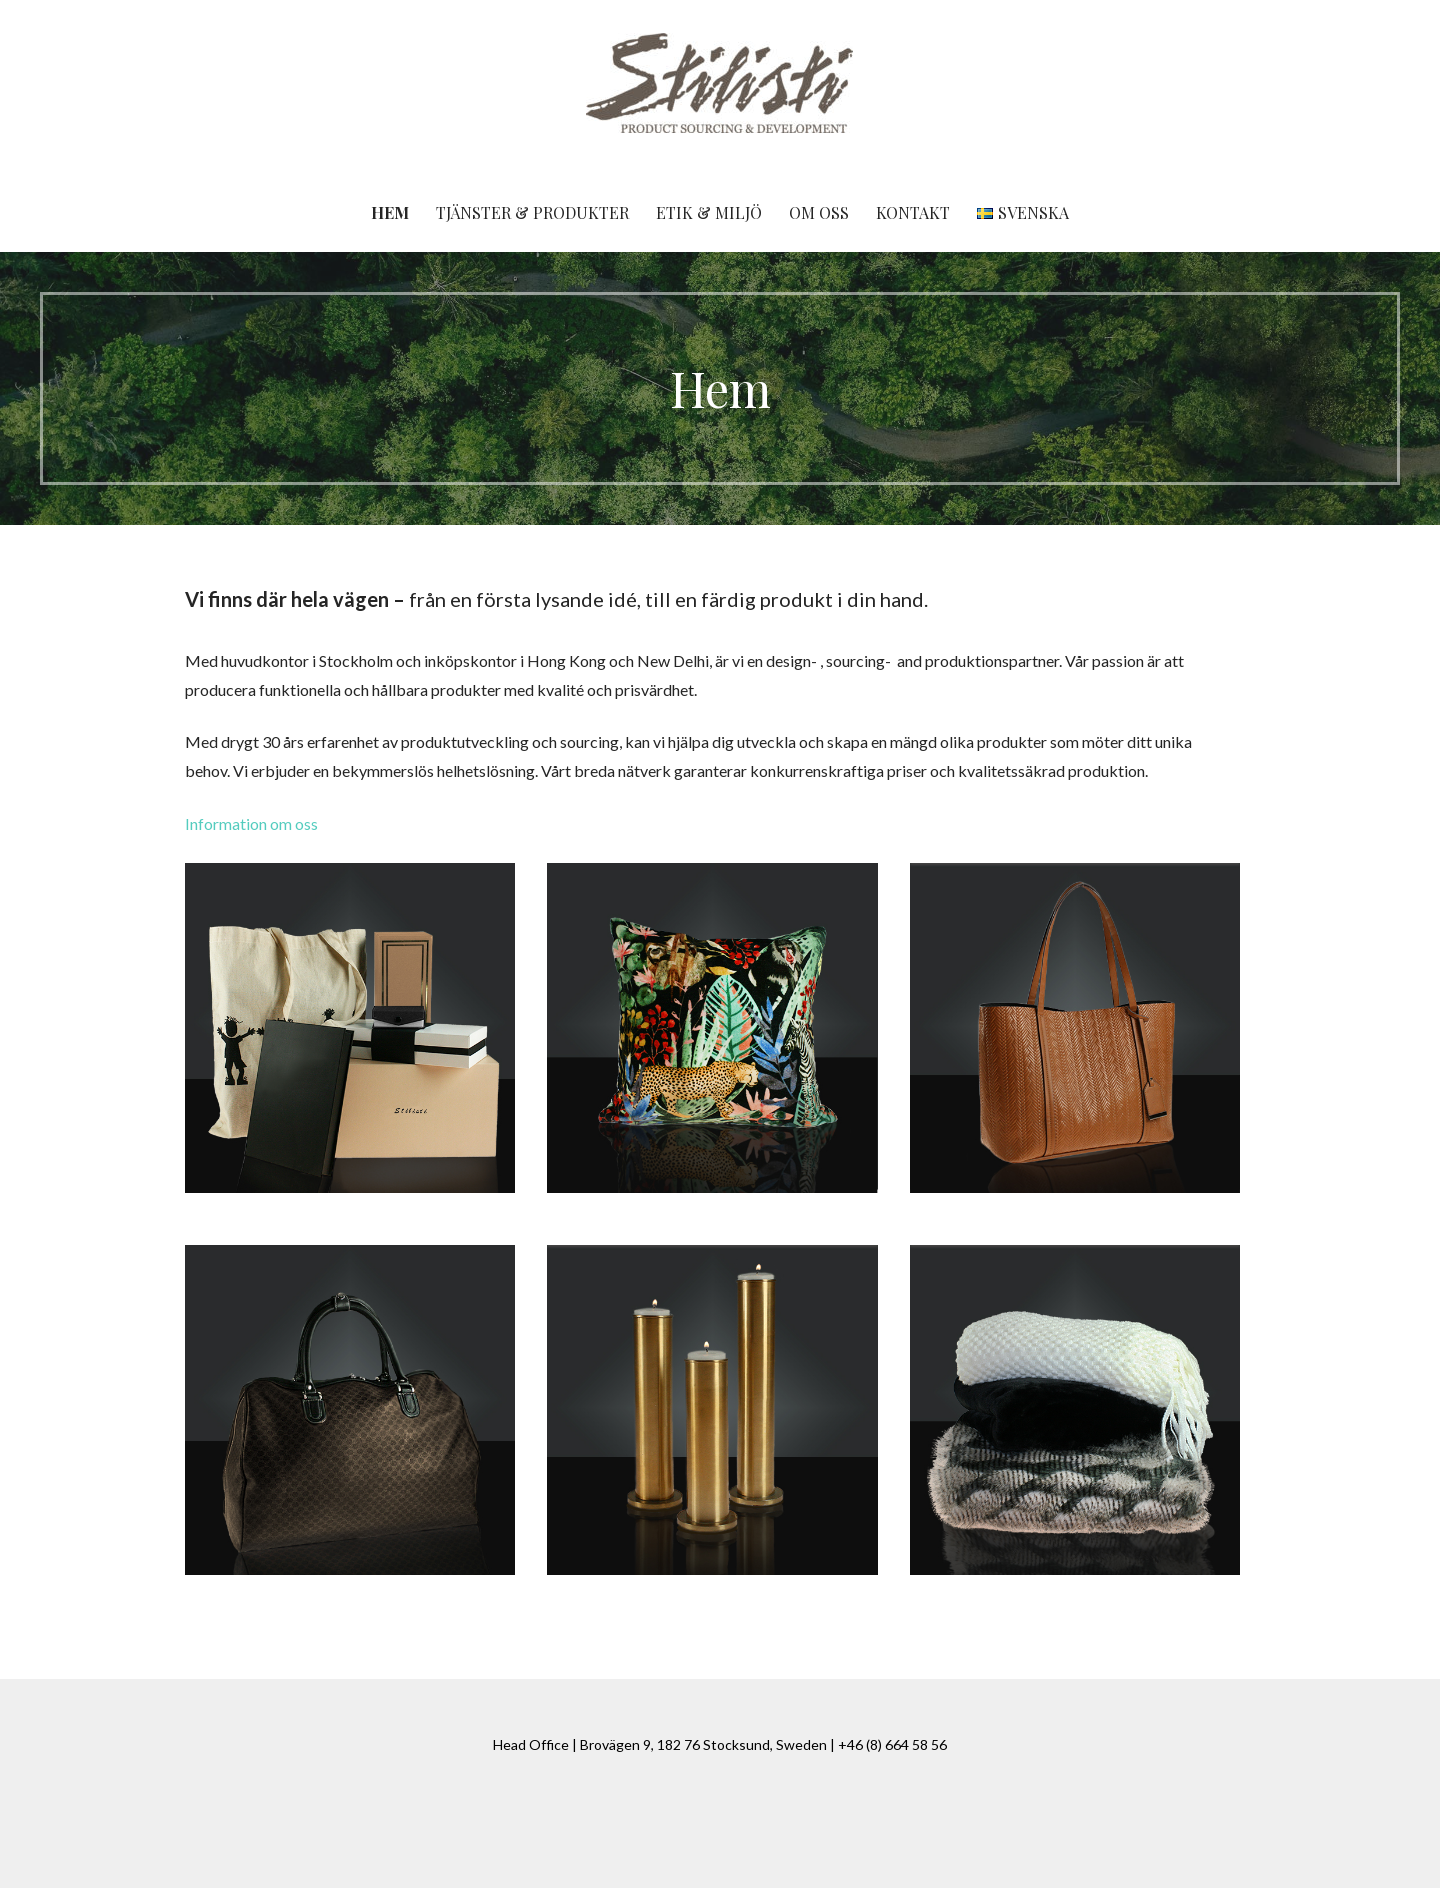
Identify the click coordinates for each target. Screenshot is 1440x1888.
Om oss (819, 212)
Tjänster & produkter (532, 212)
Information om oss (251, 823)
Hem (390, 212)
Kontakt (913, 212)
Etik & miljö (709, 212)
